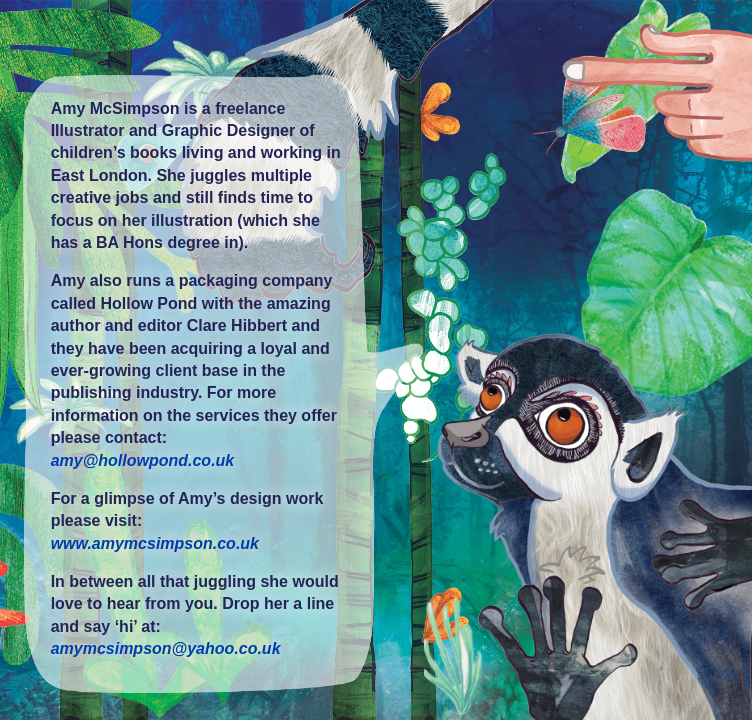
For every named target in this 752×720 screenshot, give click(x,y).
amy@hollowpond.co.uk (143, 460)
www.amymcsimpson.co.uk (155, 543)
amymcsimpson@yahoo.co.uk (166, 648)
